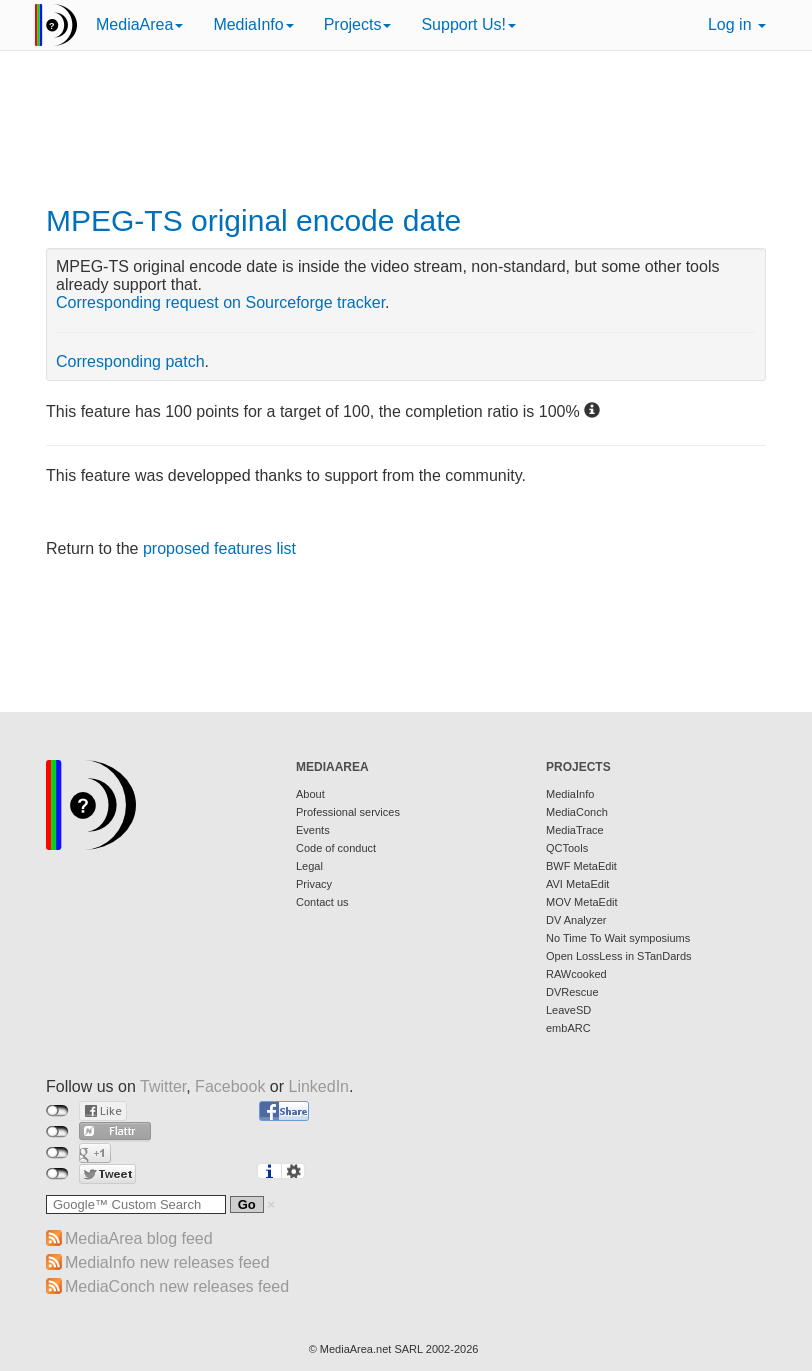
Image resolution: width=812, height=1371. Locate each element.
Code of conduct (336, 848)
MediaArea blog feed (139, 1238)
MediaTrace (575, 830)
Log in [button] (737, 24)
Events (313, 830)
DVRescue (572, 992)
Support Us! (468, 24)
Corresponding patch (130, 361)
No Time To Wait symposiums (618, 938)
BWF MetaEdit (581, 866)
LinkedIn (319, 1086)
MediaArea (139, 24)
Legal (309, 866)
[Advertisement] (406, 130)
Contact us (322, 902)
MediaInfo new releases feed (167, 1262)
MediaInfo (253, 24)
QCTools (567, 848)
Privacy (314, 884)
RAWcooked (576, 974)
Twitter (163, 1086)
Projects (358, 24)
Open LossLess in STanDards (619, 956)
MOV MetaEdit (582, 902)
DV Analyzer (576, 920)
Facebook (230, 1086)
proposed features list (219, 548)
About (310, 794)
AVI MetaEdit (577, 884)
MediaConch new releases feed (177, 1286)
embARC (568, 1028)
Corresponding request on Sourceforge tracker (220, 302)
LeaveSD (568, 1010)
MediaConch (577, 812)
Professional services (348, 812)
